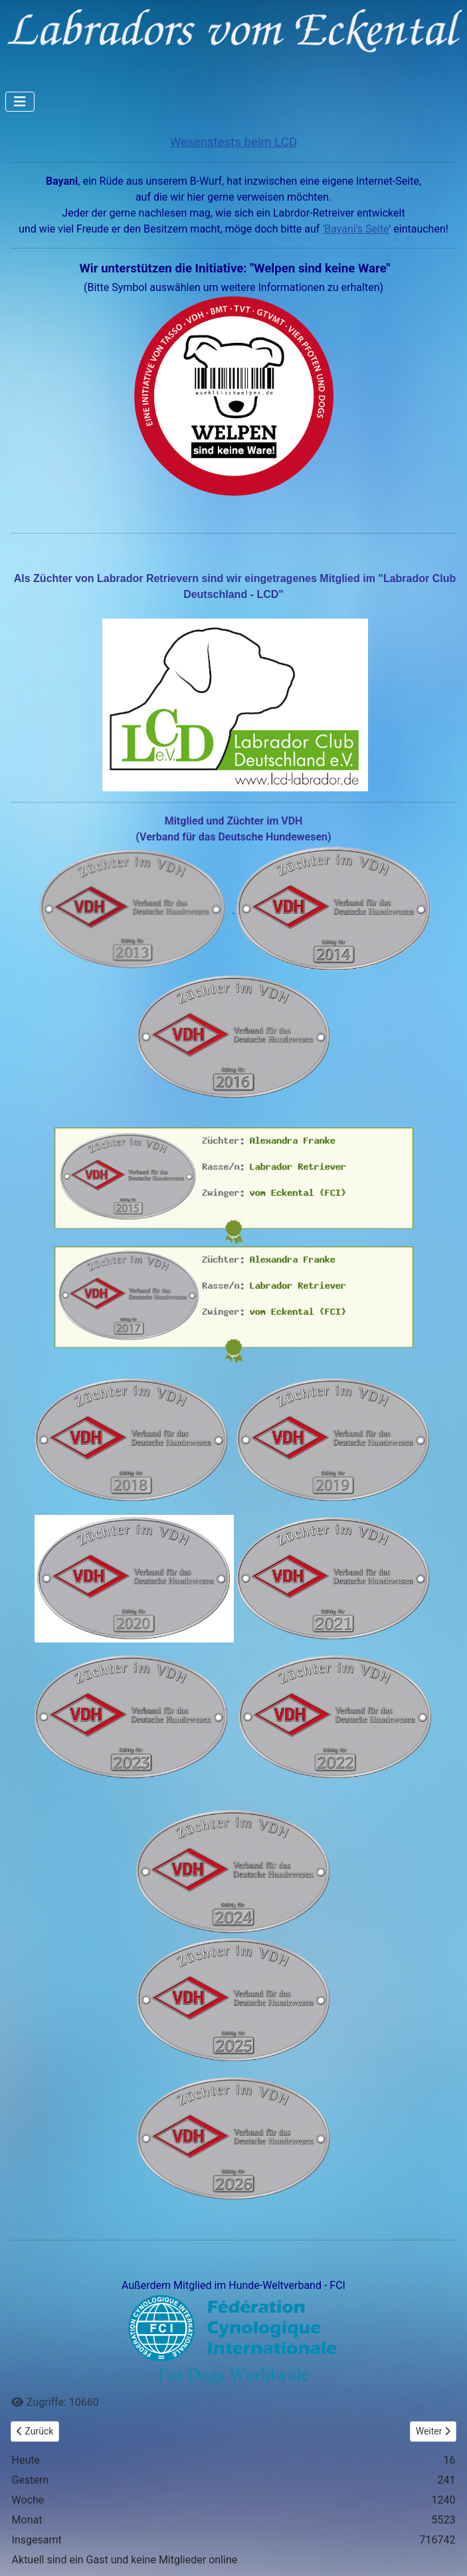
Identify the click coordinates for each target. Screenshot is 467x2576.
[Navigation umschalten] (20, 102)
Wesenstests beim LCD (233, 142)
